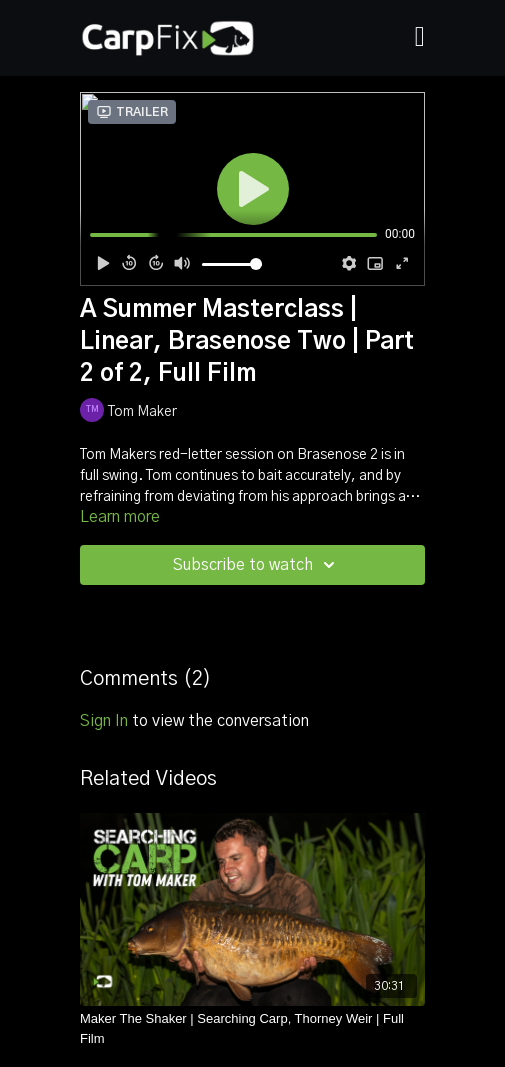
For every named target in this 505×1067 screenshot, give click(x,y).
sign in (104, 721)
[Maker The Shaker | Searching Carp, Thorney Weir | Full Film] (252, 1028)
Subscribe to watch (257, 565)
